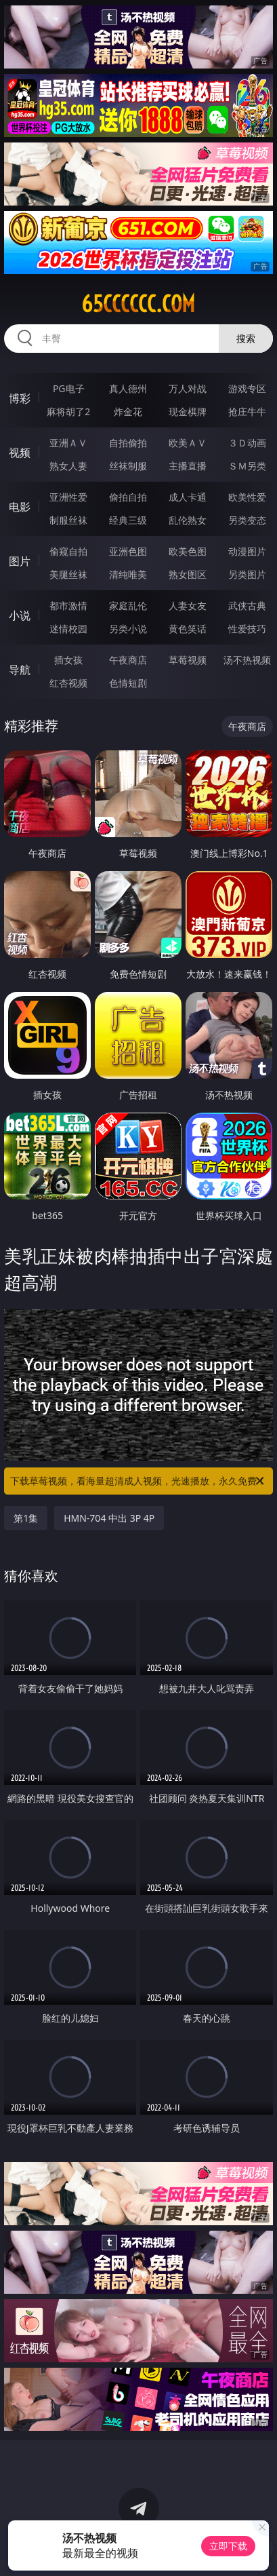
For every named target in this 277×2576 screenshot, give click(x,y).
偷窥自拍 (68, 551)
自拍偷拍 (128, 442)
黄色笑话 (188, 628)
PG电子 (69, 388)
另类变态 (247, 520)
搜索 (245, 338)
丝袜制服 (128, 465)
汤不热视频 (247, 659)
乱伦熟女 (188, 520)
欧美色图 (188, 551)
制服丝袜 (68, 520)
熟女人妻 (68, 465)
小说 (19, 615)
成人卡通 (188, 497)
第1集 (26, 1518)
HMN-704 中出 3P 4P (109, 1518)
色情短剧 (128, 682)
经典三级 (128, 520)
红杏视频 (68, 682)
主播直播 (188, 465)
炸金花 (128, 411)
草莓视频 (188, 659)
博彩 (19, 398)
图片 (19, 561)
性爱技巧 (247, 628)
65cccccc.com (138, 304)
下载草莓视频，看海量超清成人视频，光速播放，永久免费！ (138, 1481)
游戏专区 (247, 388)
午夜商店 (128, 659)
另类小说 (128, 628)
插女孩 (68, 659)
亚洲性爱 (68, 497)
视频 (19, 452)
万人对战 (188, 388)
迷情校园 (68, 628)
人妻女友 (188, 605)
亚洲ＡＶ (68, 442)
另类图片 (247, 574)
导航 (19, 669)
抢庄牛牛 (247, 411)
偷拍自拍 (128, 497)
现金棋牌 (188, 411)
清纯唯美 (128, 574)
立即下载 (228, 2545)
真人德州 (128, 388)
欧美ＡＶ (188, 442)
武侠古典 (247, 605)
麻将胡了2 (68, 411)
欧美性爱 (247, 497)
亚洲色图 (128, 551)
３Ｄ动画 (247, 442)
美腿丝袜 (68, 574)
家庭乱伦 (128, 605)
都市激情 (68, 605)
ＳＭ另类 (247, 465)
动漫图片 (247, 551)
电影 (19, 506)
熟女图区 (188, 574)
